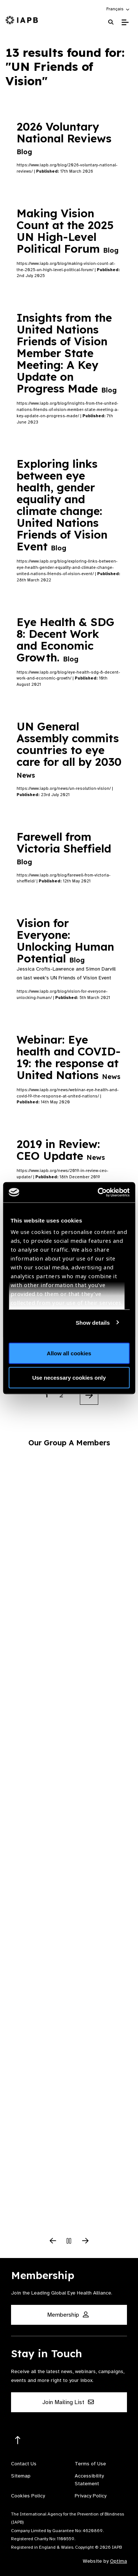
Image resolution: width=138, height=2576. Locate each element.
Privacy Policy (90, 2496)
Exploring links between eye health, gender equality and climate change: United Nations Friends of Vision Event (62, 505)
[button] (118, 9)
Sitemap (21, 2476)
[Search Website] (111, 22)
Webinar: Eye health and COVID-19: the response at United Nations (69, 1057)
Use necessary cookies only (69, 1377)
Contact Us (23, 2464)
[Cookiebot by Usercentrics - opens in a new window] (98, 1192)
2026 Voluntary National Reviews (66, 138)
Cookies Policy (28, 2496)
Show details (93, 1322)
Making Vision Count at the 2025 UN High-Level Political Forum (67, 231)
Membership (68, 2315)
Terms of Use (90, 2464)
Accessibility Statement (89, 2480)
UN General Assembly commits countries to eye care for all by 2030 (69, 749)
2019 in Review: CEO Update (61, 1150)
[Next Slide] (85, 2241)
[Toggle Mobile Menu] (124, 22)
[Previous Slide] (53, 2241)
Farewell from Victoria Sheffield (64, 848)
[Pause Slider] (69, 2241)
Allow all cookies (69, 1353)
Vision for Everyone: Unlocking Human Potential (65, 940)
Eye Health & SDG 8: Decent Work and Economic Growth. (65, 639)
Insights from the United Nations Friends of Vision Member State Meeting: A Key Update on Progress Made (67, 353)
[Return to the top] (18, 2440)
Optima (118, 2561)
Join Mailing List (68, 2402)
